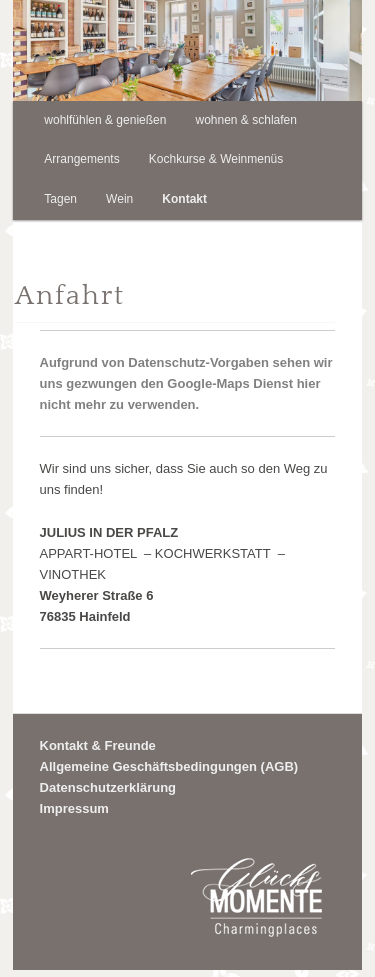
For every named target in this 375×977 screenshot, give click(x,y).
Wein (119, 199)
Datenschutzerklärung (108, 787)
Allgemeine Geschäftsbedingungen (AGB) (169, 766)
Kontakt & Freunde (98, 745)
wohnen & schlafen (246, 120)
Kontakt (184, 199)
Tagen (60, 199)
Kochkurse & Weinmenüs (216, 159)
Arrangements (81, 159)
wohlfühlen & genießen (105, 120)
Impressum (74, 808)
